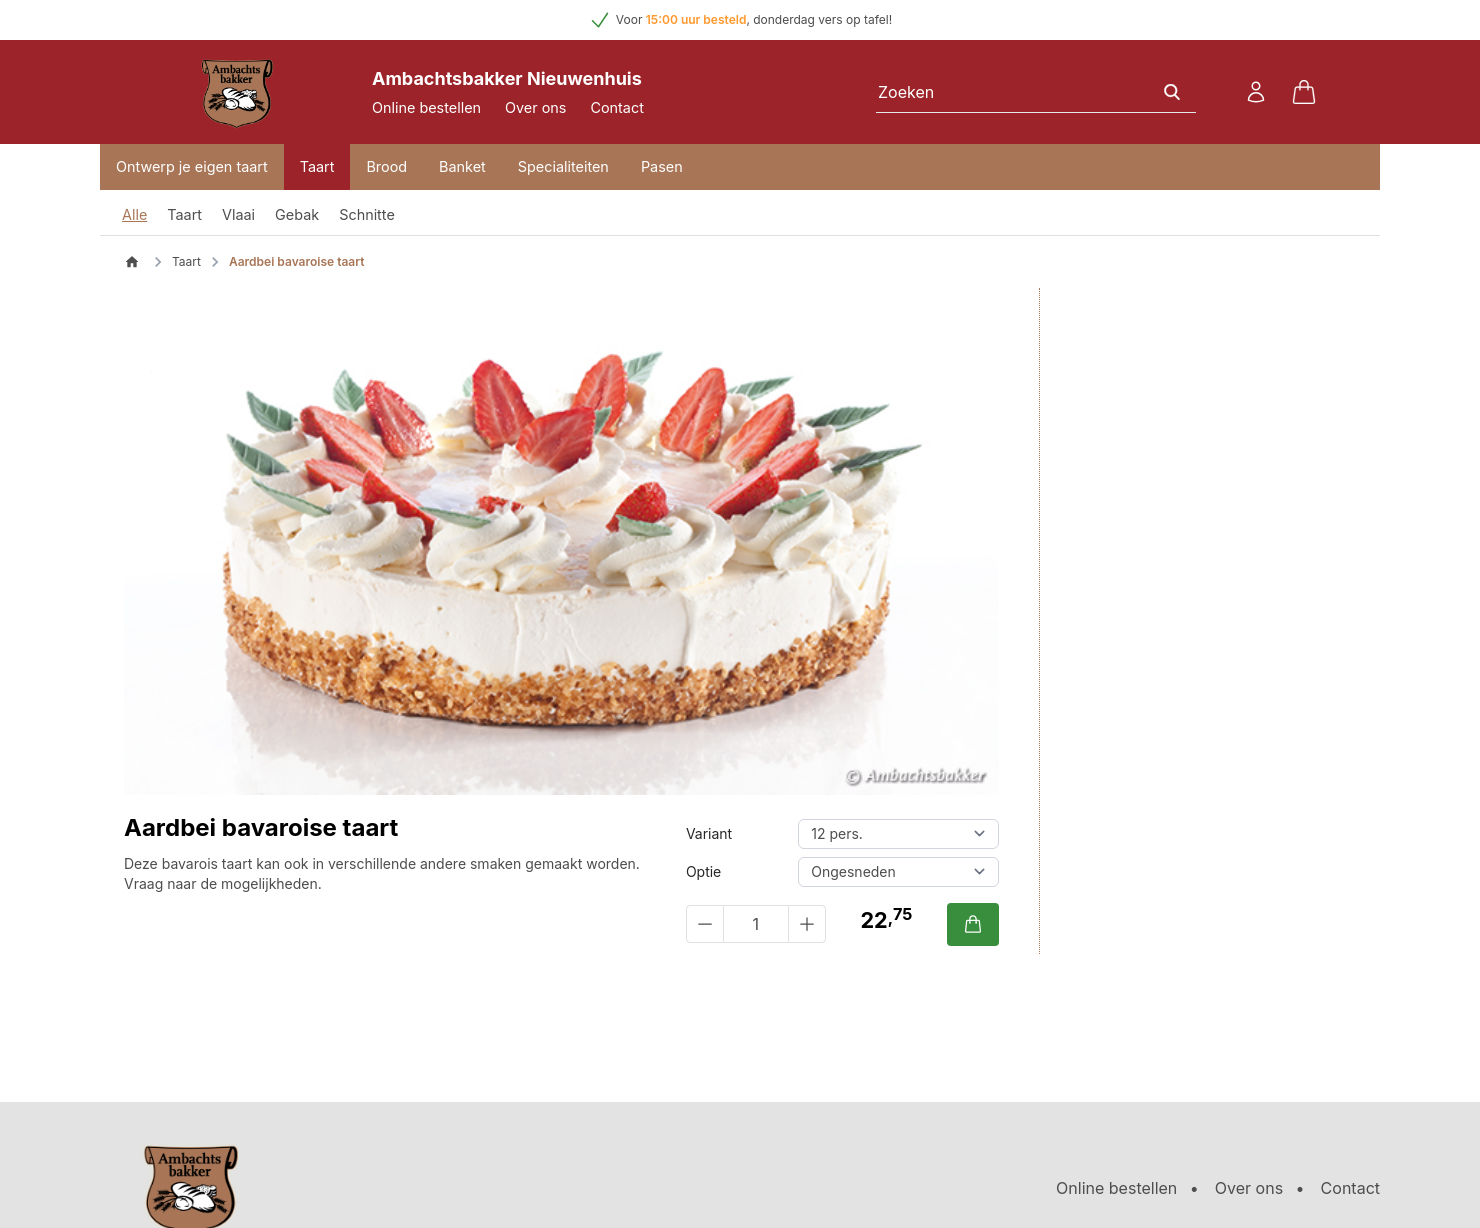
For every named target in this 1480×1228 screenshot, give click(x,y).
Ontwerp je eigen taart (192, 166)
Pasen (662, 166)
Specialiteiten (563, 166)
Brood (386, 166)
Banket (462, 166)
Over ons (535, 107)
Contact (616, 107)
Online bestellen (426, 107)
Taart (317, 166)
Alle (134, 214)
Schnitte (367, 214)
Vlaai (238, 214)
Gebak (297, 214)
